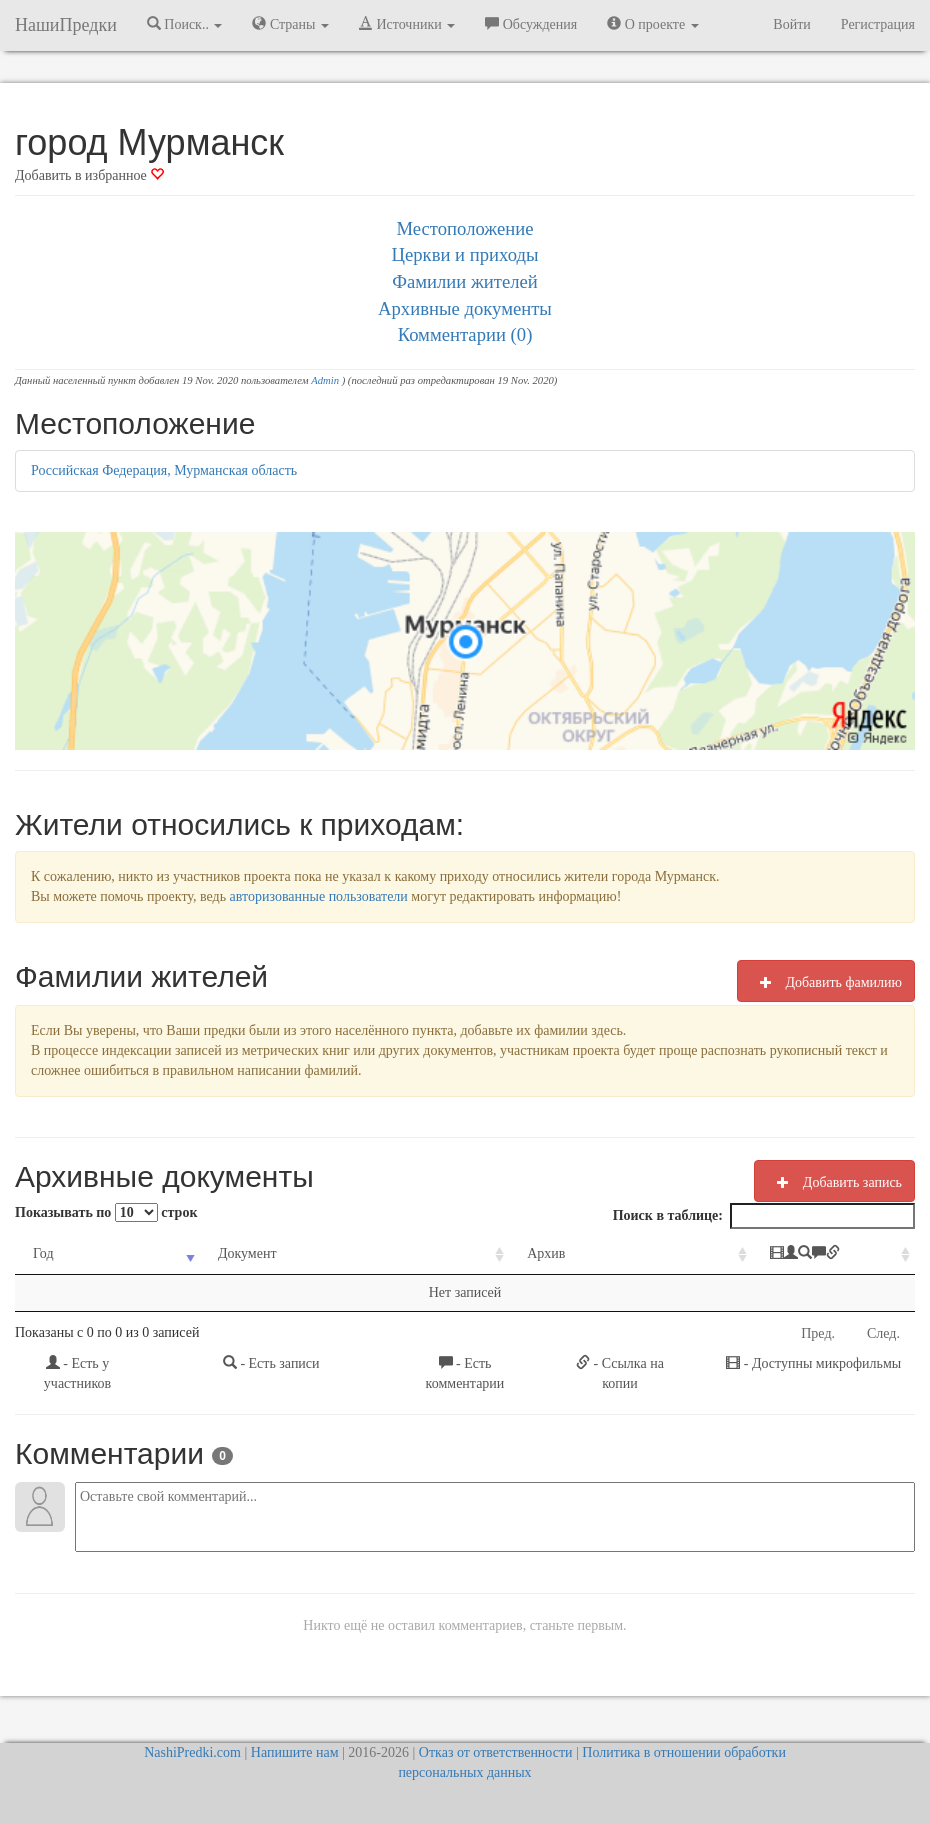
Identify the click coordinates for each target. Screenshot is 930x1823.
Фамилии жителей (465, 281)
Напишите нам (295, 1752)
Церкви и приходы (465, 254)
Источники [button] (407, 24)
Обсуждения (531, 24)
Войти (791, 24)
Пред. (818, 1333)
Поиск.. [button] (185, 24)
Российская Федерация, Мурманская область (164, 470)
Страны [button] (290, 24)
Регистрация (878, 24)
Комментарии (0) (465, 334)
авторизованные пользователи (319, 896)
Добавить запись (834, 1182)
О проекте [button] (652, 24)
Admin (325, 380)
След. (883, 1333)
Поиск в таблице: (764, 1216)
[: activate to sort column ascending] (771, 1254)
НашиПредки (66, 25)
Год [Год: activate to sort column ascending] (43, 1253)
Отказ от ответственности (496, 1752)
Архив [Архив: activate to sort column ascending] (463, 1253)
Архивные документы (465, 308)
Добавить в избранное (89, 175)
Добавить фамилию (826, 982)
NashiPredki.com (192, 1752)
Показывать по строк (106, 1212)
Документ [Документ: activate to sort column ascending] (216, 1253)
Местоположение (464, 228)
